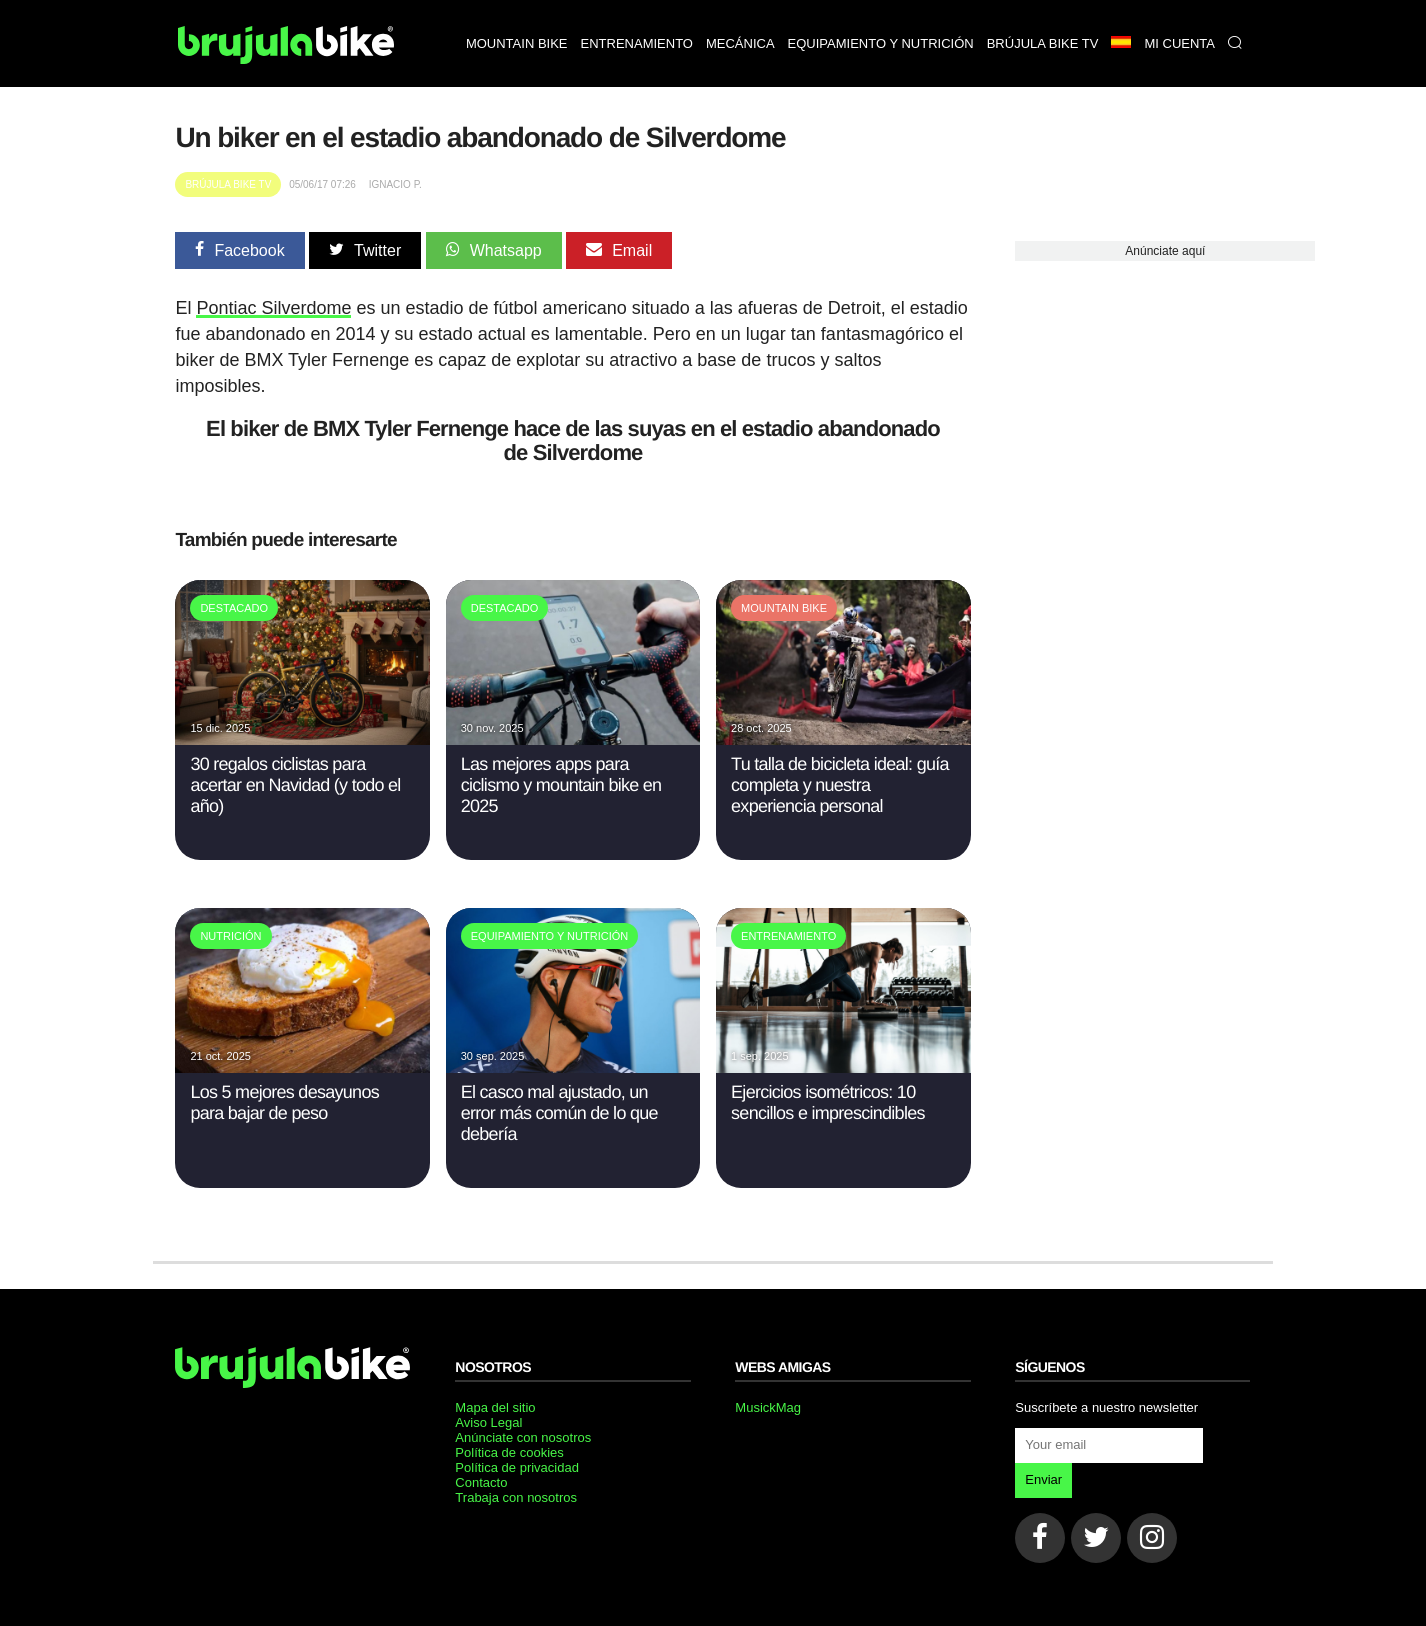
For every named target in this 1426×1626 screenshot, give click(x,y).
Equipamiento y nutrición (881, 43)
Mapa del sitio (495, 1407)
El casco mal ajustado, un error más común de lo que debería (559, 1113)
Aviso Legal (488, 1422)
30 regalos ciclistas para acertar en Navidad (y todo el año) (295, 785)
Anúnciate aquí (1165, 251)
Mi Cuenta (1179, 43)
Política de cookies (509, 1452)
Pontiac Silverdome (273, 308)
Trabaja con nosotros (516, 1497)
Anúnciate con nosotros (523, 1437)
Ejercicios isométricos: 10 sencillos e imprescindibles (828, 1102)
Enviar (1043, 1479)
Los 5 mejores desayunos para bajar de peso (284, 1102)
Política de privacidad (517, 1467)
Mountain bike (517, 43)
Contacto (481, 1482)
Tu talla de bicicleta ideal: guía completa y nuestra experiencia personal (840, 785)
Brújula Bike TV (228, 184)
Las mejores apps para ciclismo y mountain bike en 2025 (561, 785)
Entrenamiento (637, 43)
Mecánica (740, 43)
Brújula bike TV (1043, 43)
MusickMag (768, 1407)
